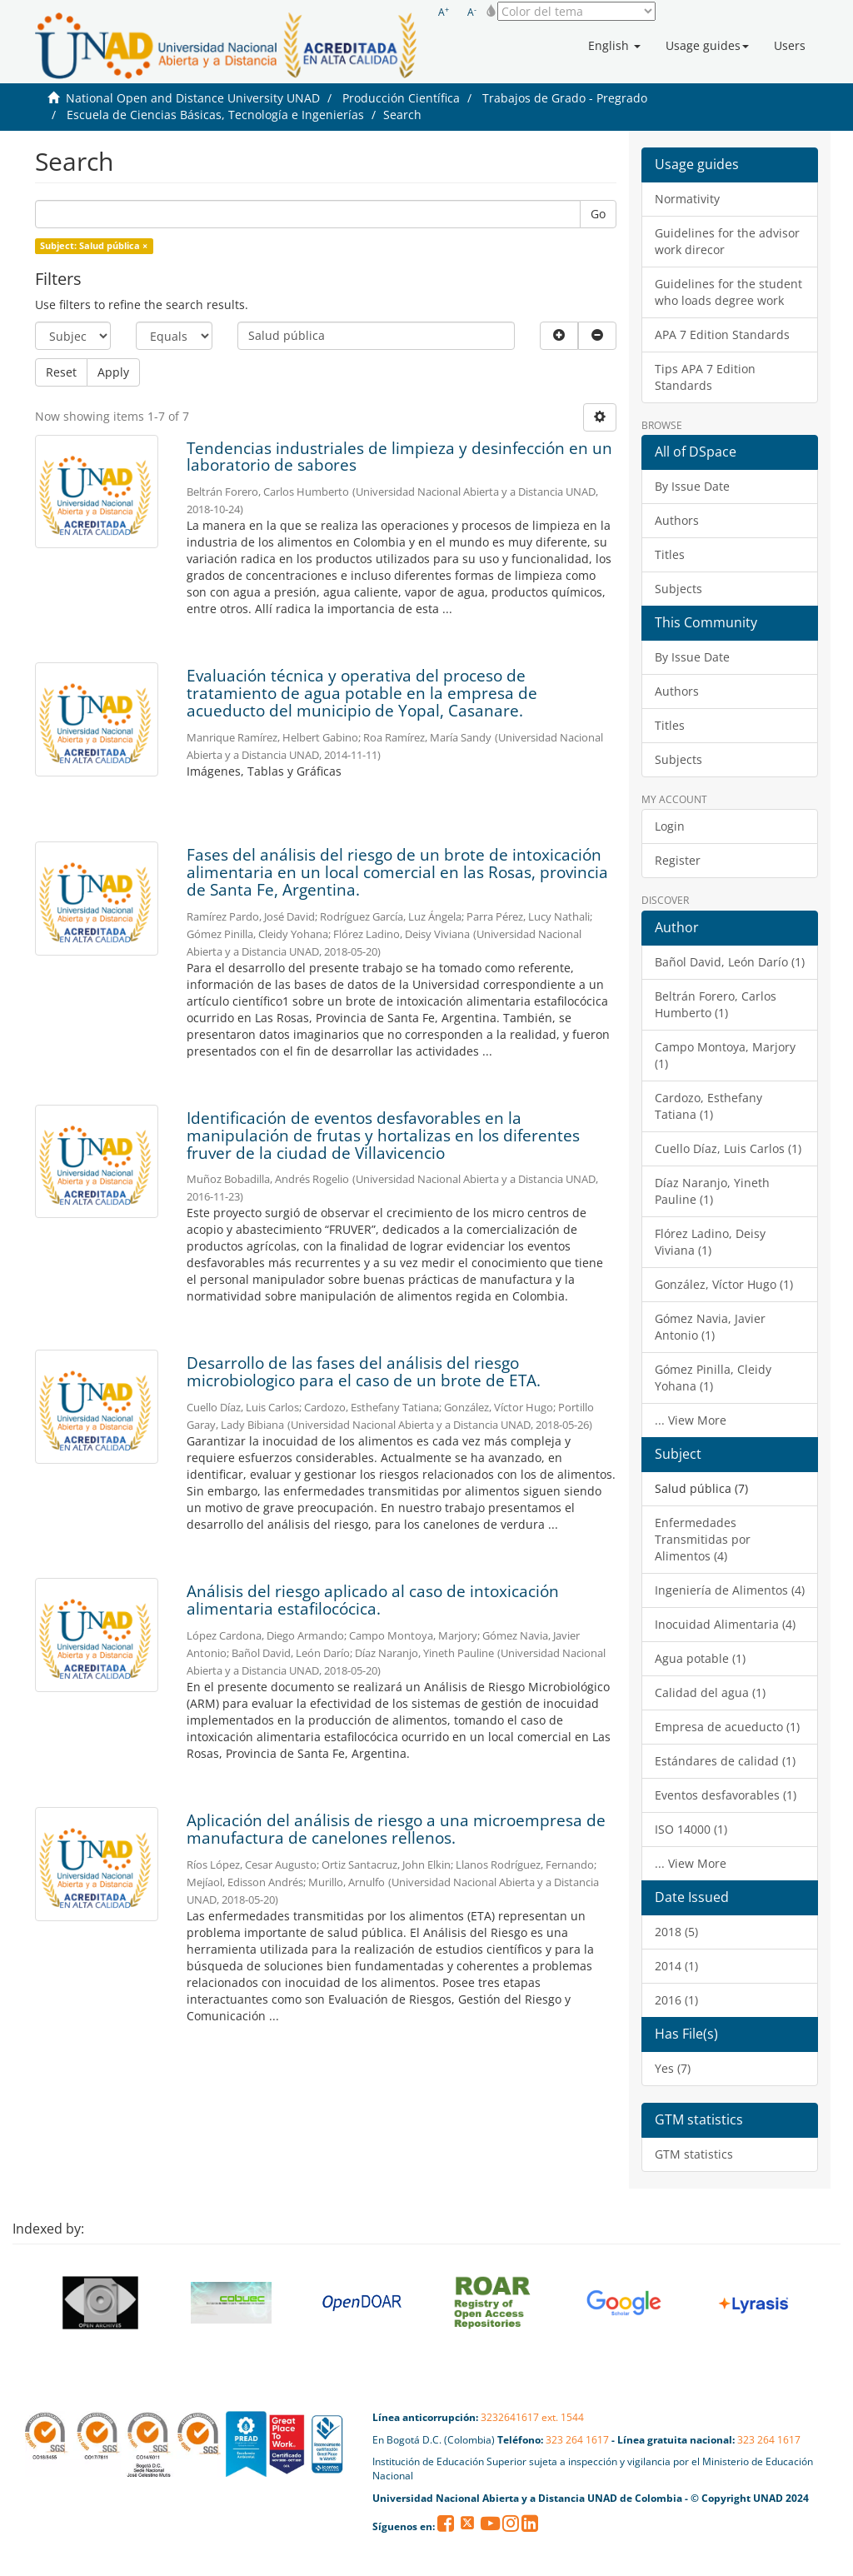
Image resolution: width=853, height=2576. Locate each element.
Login (670, 826)
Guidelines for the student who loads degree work (728, 292)
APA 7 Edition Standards (722, 334)
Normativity (687, 199)
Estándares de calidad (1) (725, 1761)
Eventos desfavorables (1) (725, 1795)
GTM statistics (694, 2154)
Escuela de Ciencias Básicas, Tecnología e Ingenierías (215, 114)
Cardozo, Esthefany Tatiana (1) (708, 1106)
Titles (670, 554)
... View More (690, 1420)
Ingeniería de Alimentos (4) (730, 1590)
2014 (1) (676, 1966)
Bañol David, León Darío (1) (730, 962)
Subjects (678, 589)
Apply (113, 372)
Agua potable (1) (700, 1658)
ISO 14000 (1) (691, 1829)
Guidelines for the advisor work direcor (727, 241)
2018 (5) (676, 1931)
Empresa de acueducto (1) (727, 1727)
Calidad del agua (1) (710, 1692)
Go (598, 214)
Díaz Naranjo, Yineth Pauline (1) (712, 1191)
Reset (61, 372)
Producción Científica (401, 98)
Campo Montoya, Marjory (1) (725, 1055)
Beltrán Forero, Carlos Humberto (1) (715, 1004)
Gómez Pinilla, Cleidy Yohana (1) (713, 1377)
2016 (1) (676, 2000)
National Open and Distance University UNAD (193, 98)
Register (678, 860)
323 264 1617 (577, 2440)
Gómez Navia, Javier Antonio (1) (710, 1326)
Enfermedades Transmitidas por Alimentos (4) (703, 1539)
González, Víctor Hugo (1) (724, 1284)
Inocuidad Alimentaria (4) (725, 1624)
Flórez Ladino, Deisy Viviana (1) (710, 1242)
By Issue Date (692, 486)
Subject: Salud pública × (93, 246)
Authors (677, 520)
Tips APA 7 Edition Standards (705, 377)
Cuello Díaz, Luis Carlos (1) (728, 1148)
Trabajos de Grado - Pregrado (564, 98)
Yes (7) (673, 2068)
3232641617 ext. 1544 (532, 2417)
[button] (614, 46)
